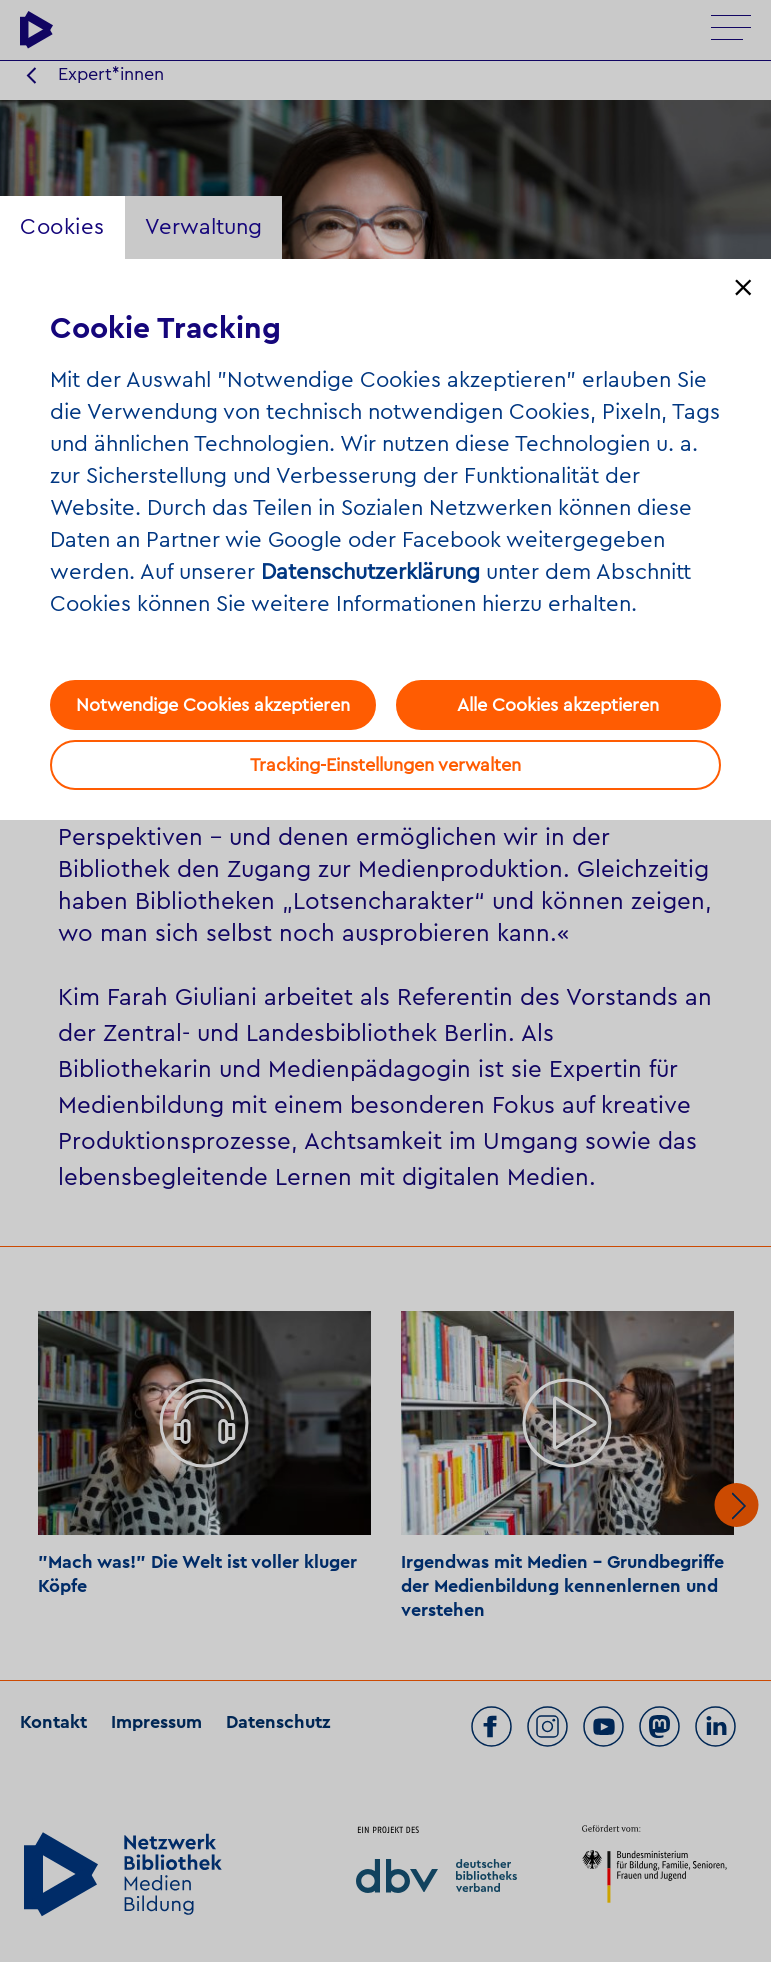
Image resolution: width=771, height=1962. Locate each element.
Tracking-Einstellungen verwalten (385, 765)
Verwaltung (203, 227)
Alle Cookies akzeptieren (558, 705)
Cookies (62, 227)
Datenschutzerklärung (370, 572)
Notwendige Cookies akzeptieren (213, 705)
